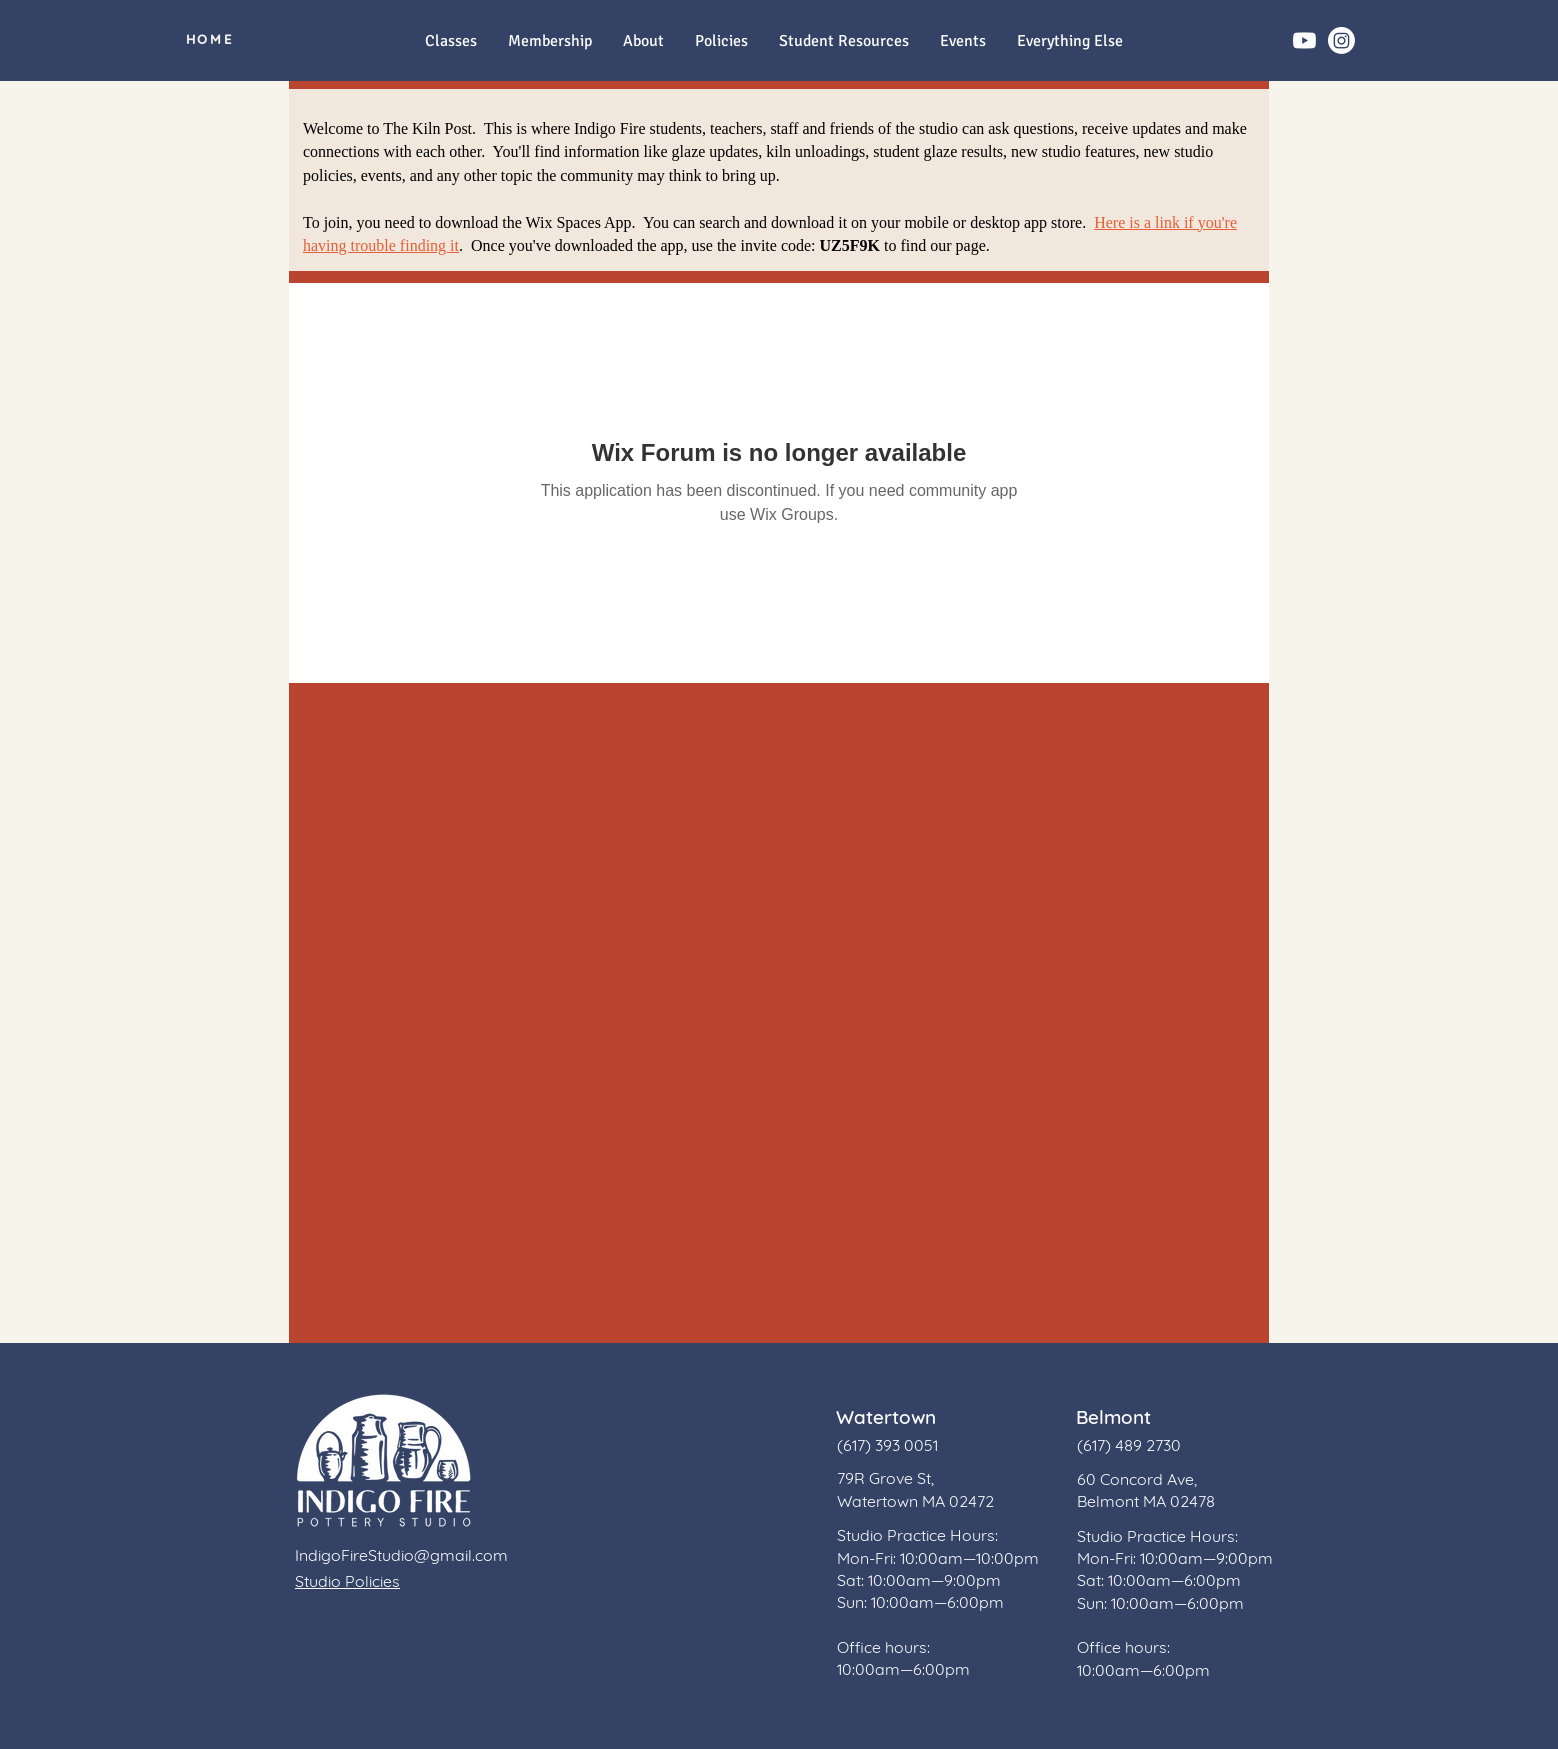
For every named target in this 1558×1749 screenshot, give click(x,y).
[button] (1069, 41)
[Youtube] (1304, 40)
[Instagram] (1341, 40)
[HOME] (209, 39)
